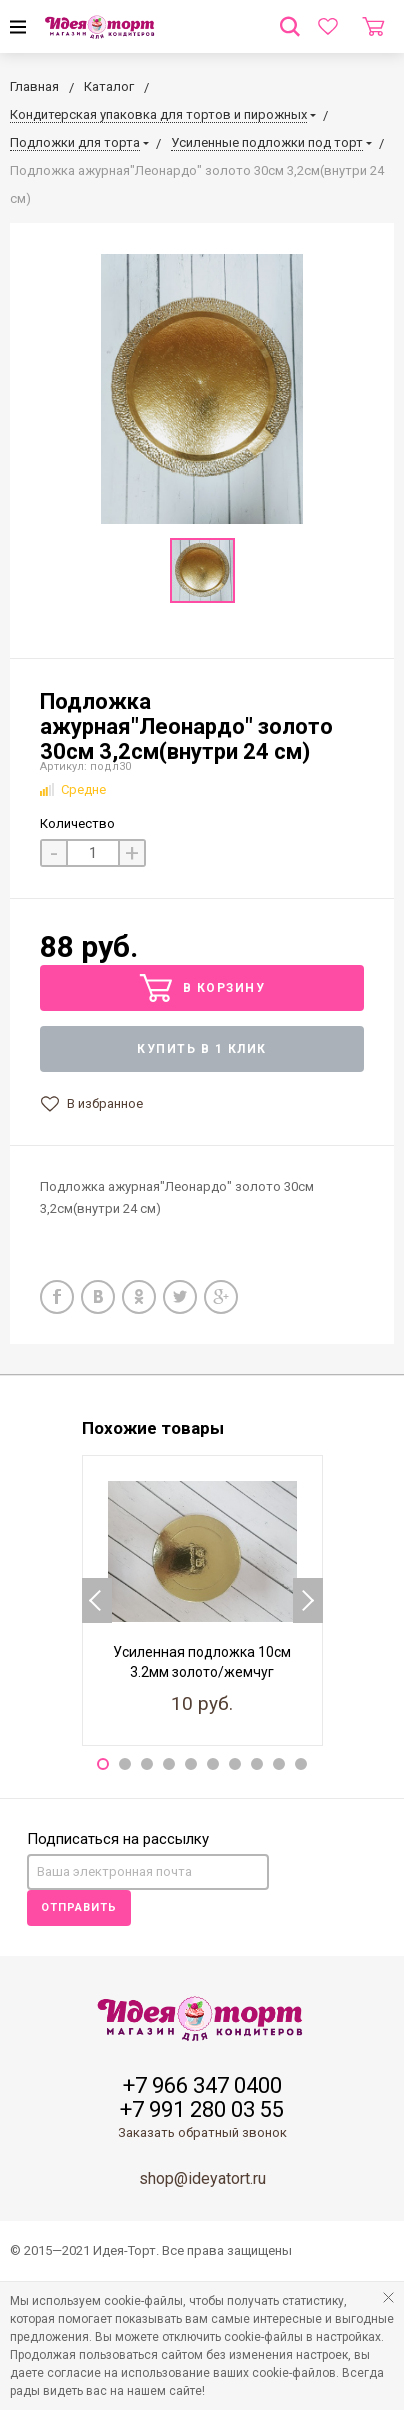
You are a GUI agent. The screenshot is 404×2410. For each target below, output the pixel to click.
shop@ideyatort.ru (202, 2178)
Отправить (79, 1907)
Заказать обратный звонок (202, 2132)
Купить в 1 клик (202, 1049)
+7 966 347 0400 (202, 2086)
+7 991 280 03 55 (202, 2110)
